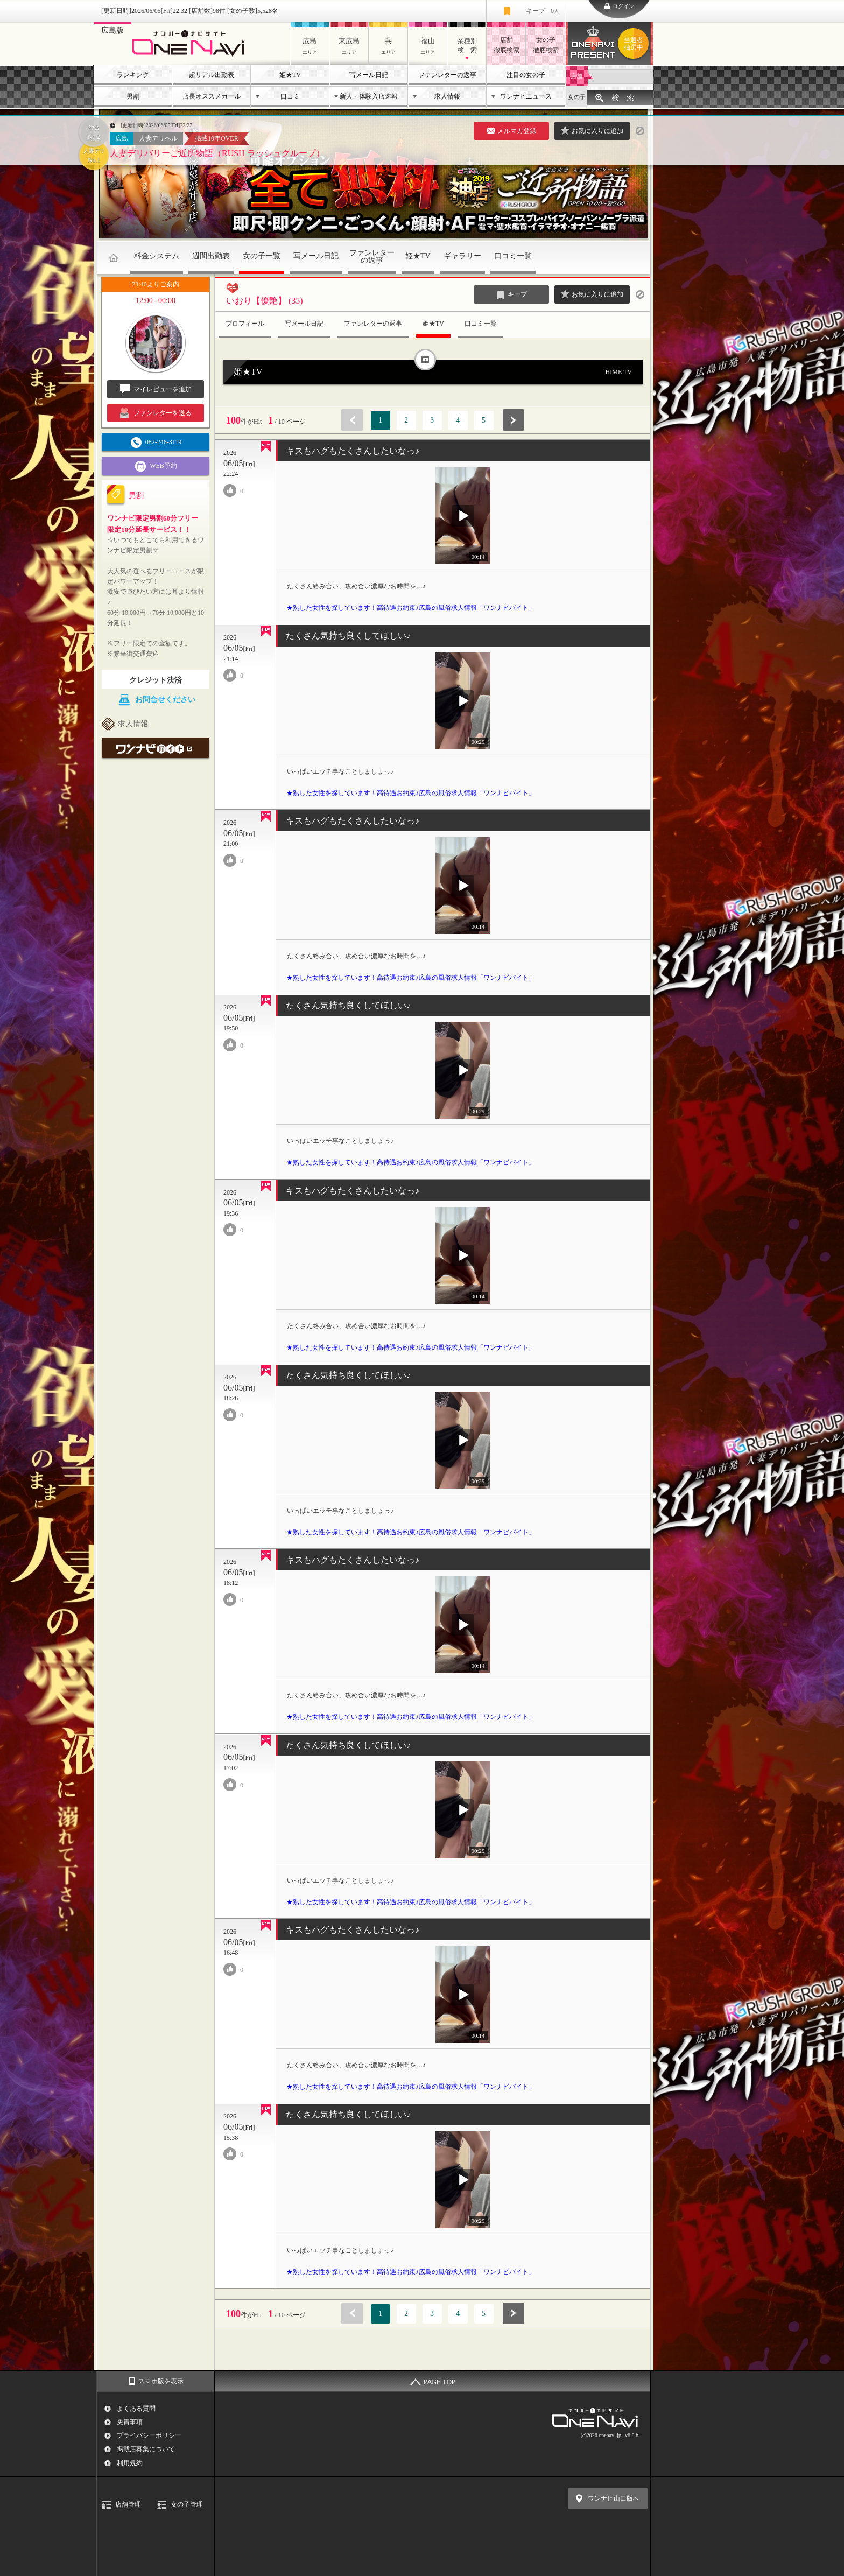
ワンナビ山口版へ (613, 2498)
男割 (132, 96)
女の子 (577, 97)
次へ (513, 420)
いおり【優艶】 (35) (264, 300)
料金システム (156, 256)
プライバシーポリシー (149, 2435)
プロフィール (245, 323)
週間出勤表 (211, 256)
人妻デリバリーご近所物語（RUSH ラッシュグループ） (217, 153)
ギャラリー (462, 256)
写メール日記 (368, 75)
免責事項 (130, 2422)
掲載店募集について (146, 2449)
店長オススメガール (211, 96)
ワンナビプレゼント (635, 44)
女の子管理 (187, 2504)
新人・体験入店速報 (369, 96)
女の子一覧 (261, 256)
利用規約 (130, 2463)
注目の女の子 (526, 75)
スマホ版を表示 (161, 2381)
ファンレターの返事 (447, 75)
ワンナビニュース (526, 96)
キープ (542, 11)
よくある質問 (136, 2408)
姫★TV (290, 75)
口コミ (290, 96)
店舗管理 (128, 2504)
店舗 (576, 76)
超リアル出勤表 (211, 75)
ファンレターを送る (156, 413)
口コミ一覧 (513, 256)
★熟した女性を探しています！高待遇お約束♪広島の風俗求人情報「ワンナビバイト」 (410, 608)
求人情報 (447, 96)
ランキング (133, 75)
